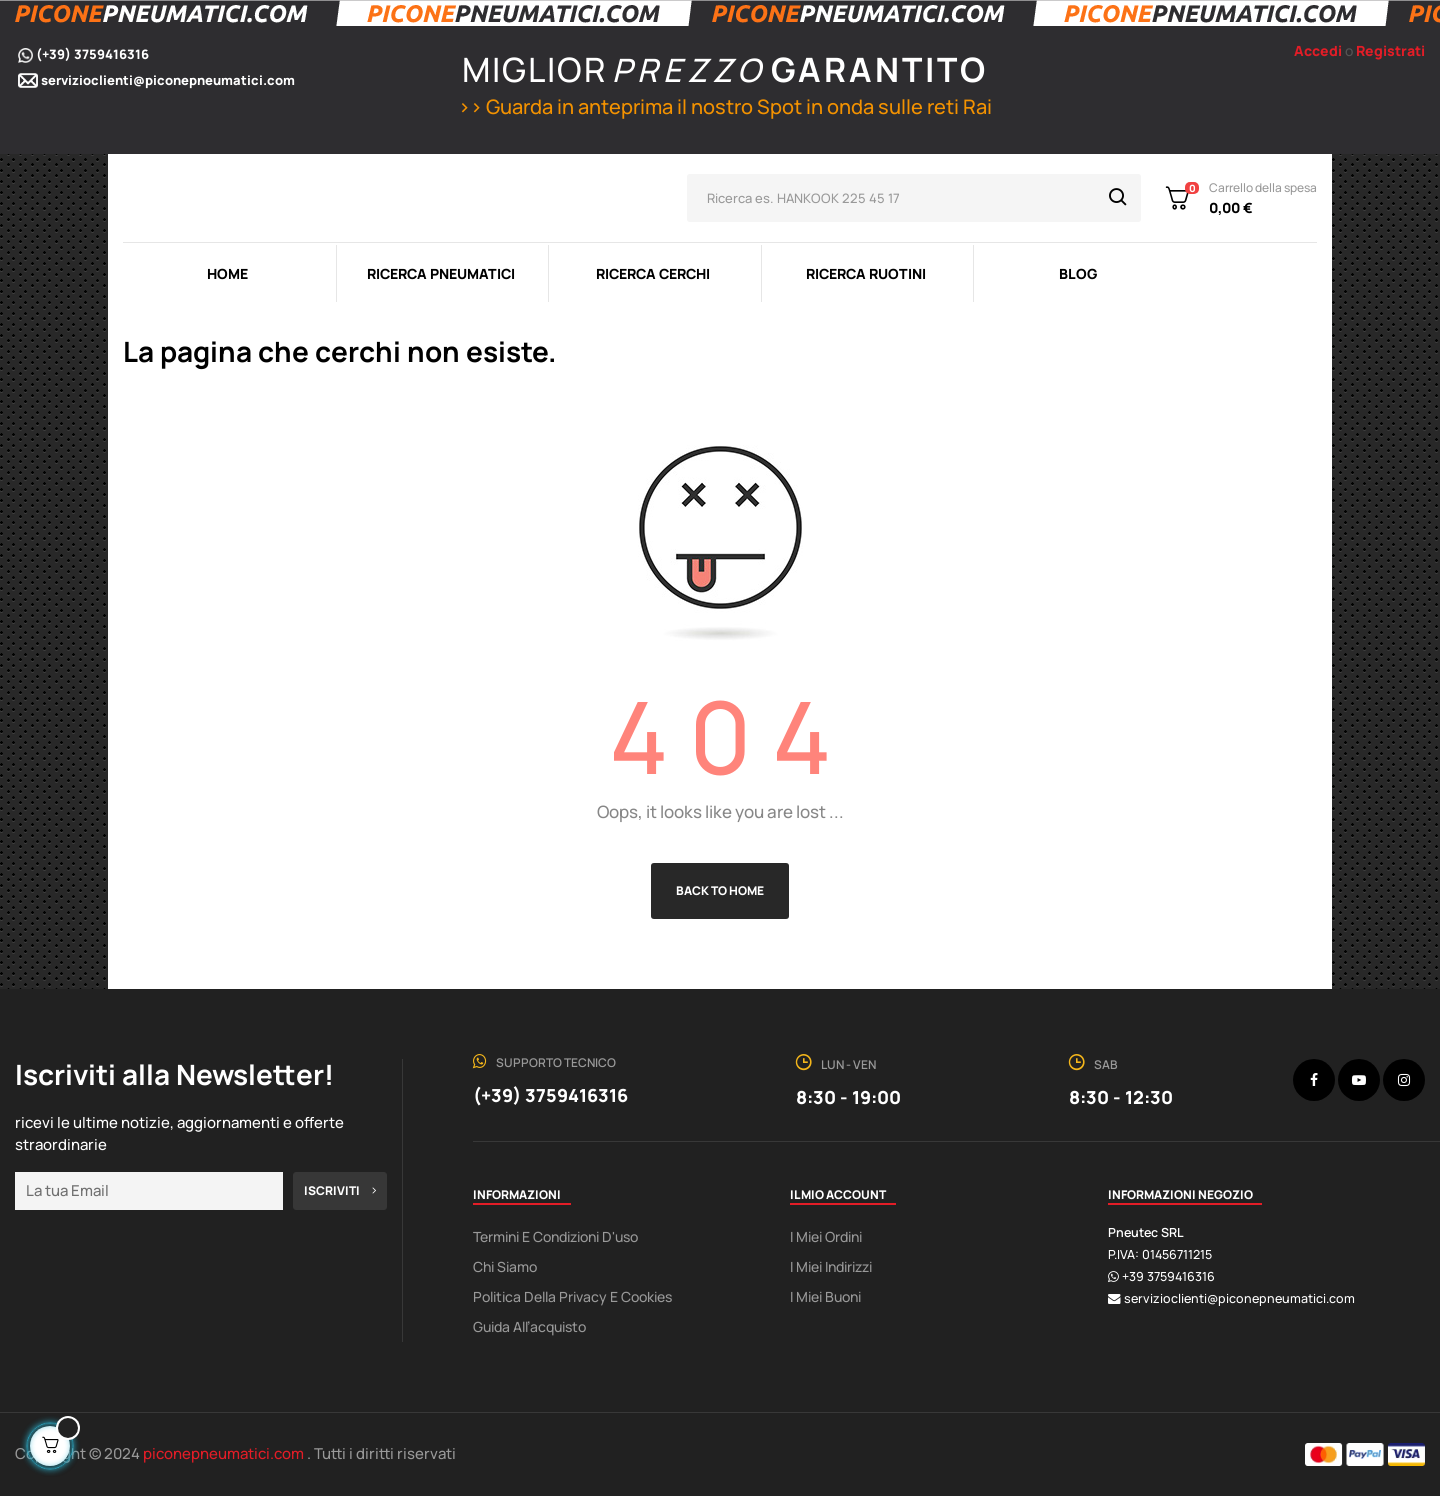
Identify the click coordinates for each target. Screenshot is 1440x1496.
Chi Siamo (505, 1266)
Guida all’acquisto (529, 1326)
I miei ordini (826, 1236)
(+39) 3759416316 (92, 54)
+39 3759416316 (1168, 1276)
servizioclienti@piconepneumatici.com (168, 80)
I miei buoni (825, 1296)
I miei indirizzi (831, 1266)
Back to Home (720, 890)
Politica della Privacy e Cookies (572, 1296)
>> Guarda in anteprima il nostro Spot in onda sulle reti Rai (722, 106)
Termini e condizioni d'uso (555, 1236)
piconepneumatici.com (225, 1453)
